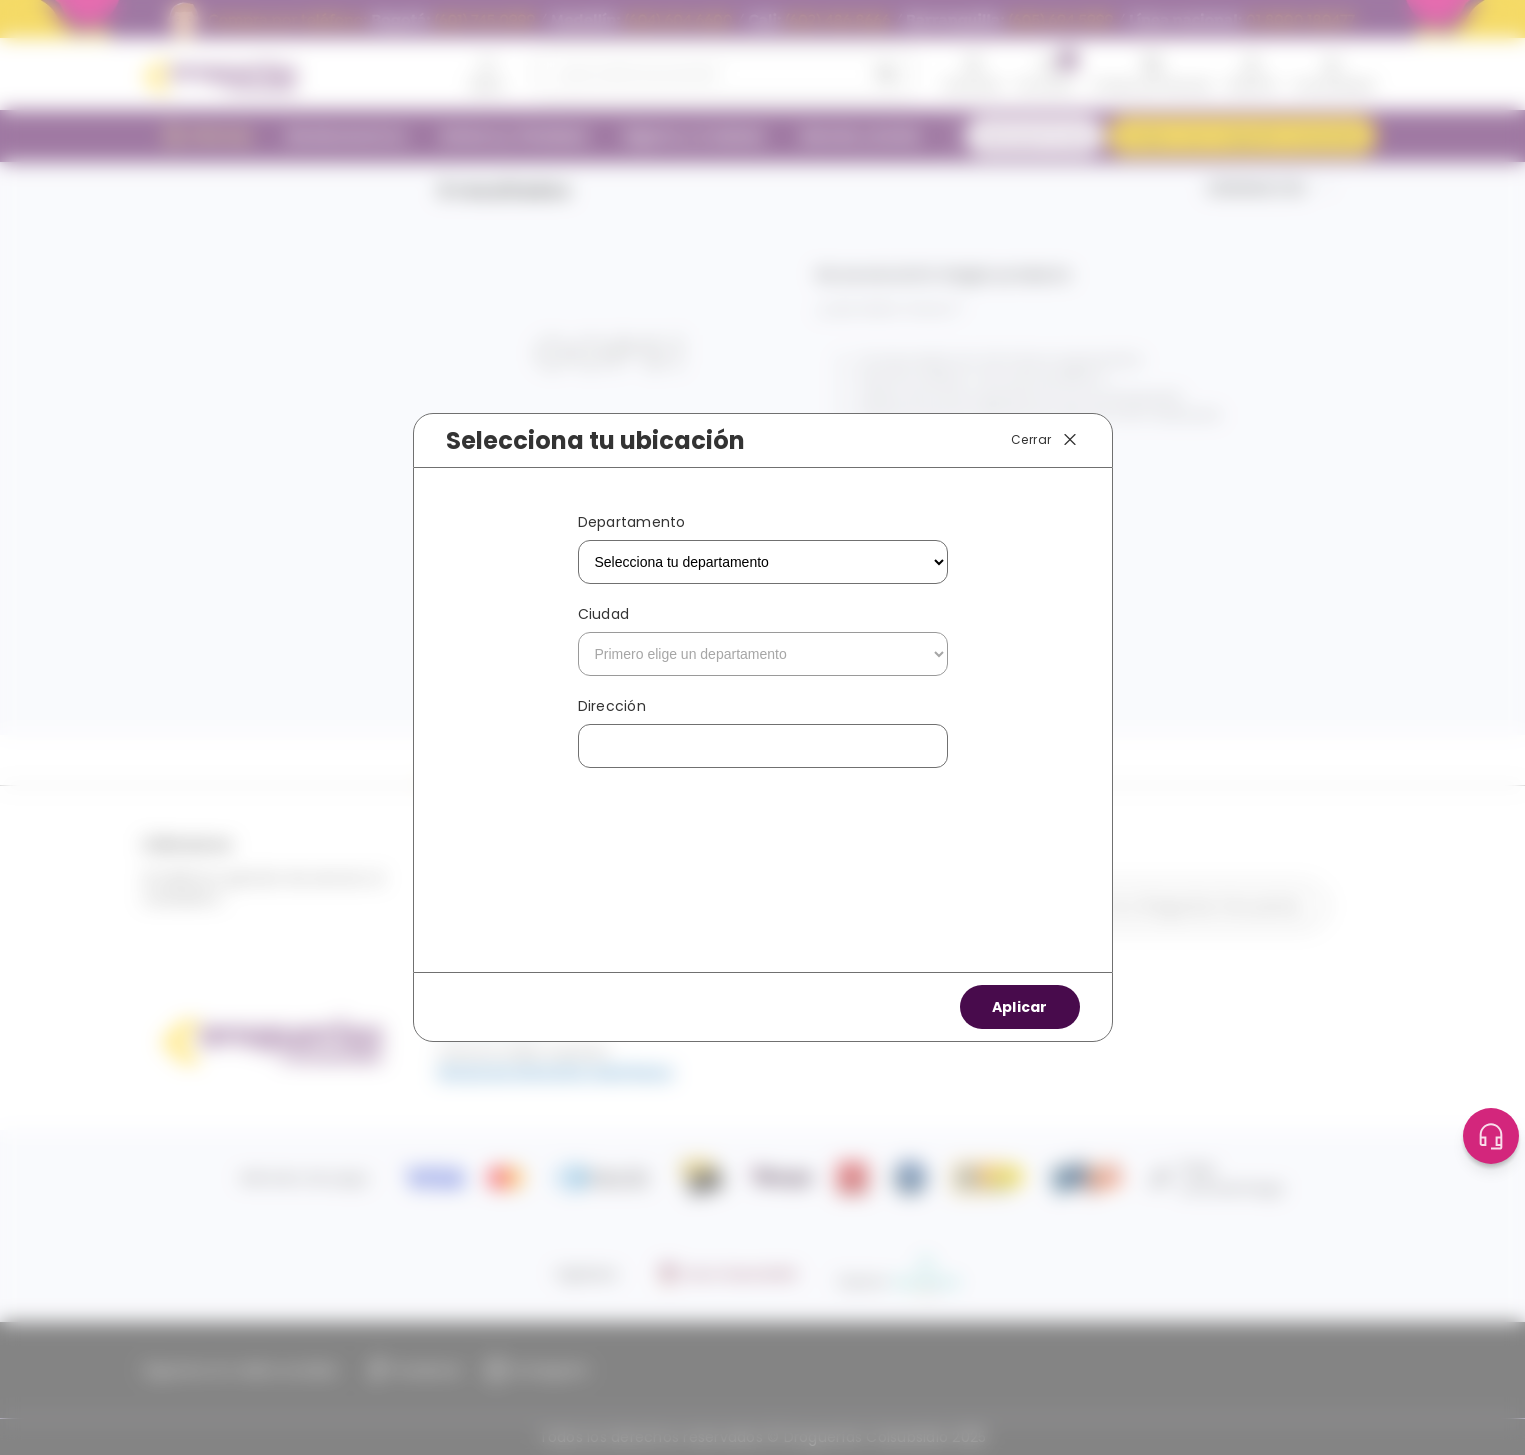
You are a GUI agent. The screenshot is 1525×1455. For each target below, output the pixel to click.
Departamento (632, 522)
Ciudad (604, 614)
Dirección (612, 706)
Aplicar (1020, 1007)
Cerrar (1045, 440)
